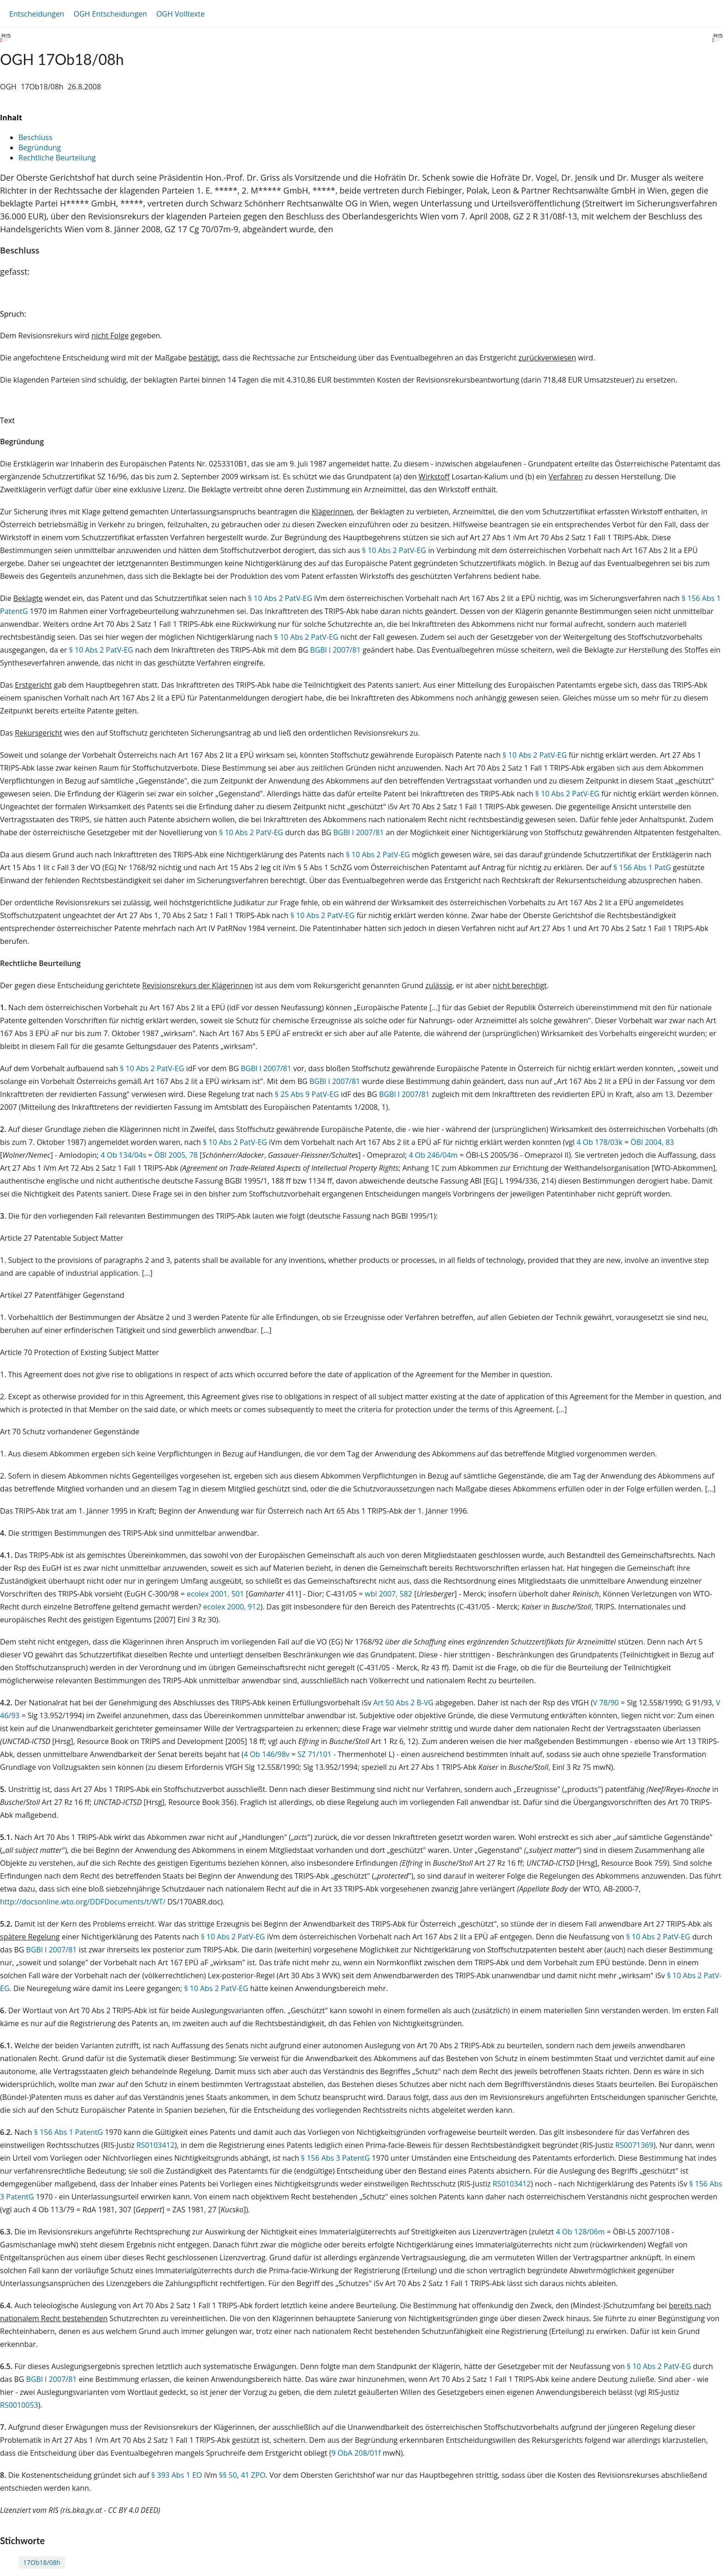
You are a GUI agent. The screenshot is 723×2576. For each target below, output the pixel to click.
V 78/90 (606, 1703)
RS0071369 (634, 2145)
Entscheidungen (36, 14)
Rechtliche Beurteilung (56, 158)
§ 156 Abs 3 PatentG (335, 2158)
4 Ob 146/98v (267, 1754)
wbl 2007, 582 (387, 1594)
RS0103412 (155, 2145)
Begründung (39, 147)
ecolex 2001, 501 (215, 1594)
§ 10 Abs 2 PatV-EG (394, 550)
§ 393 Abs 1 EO (176, 2475)
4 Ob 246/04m (433, 1155)
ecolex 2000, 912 (232, 1607)
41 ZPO (253, 2475)
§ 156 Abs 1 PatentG (68, 2132)
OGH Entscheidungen (110, 14)
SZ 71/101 (314, 1754)
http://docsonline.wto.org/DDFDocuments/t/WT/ (83, 1902)
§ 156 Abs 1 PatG (642, 867)
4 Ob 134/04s (123, 1155)
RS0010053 (19, 2405)
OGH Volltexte (180, 14)
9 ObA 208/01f (356, 2453)
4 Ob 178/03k (599, 1142)
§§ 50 (228, 2475)
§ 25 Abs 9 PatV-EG (307, 1094)
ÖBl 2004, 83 (652, 1142)
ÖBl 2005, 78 (176, 1155)
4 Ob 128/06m (580, 2232)
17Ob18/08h (41, 2562)
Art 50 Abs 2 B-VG (403, 1703)
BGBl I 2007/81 (335, 650)
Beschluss (35, 137)
